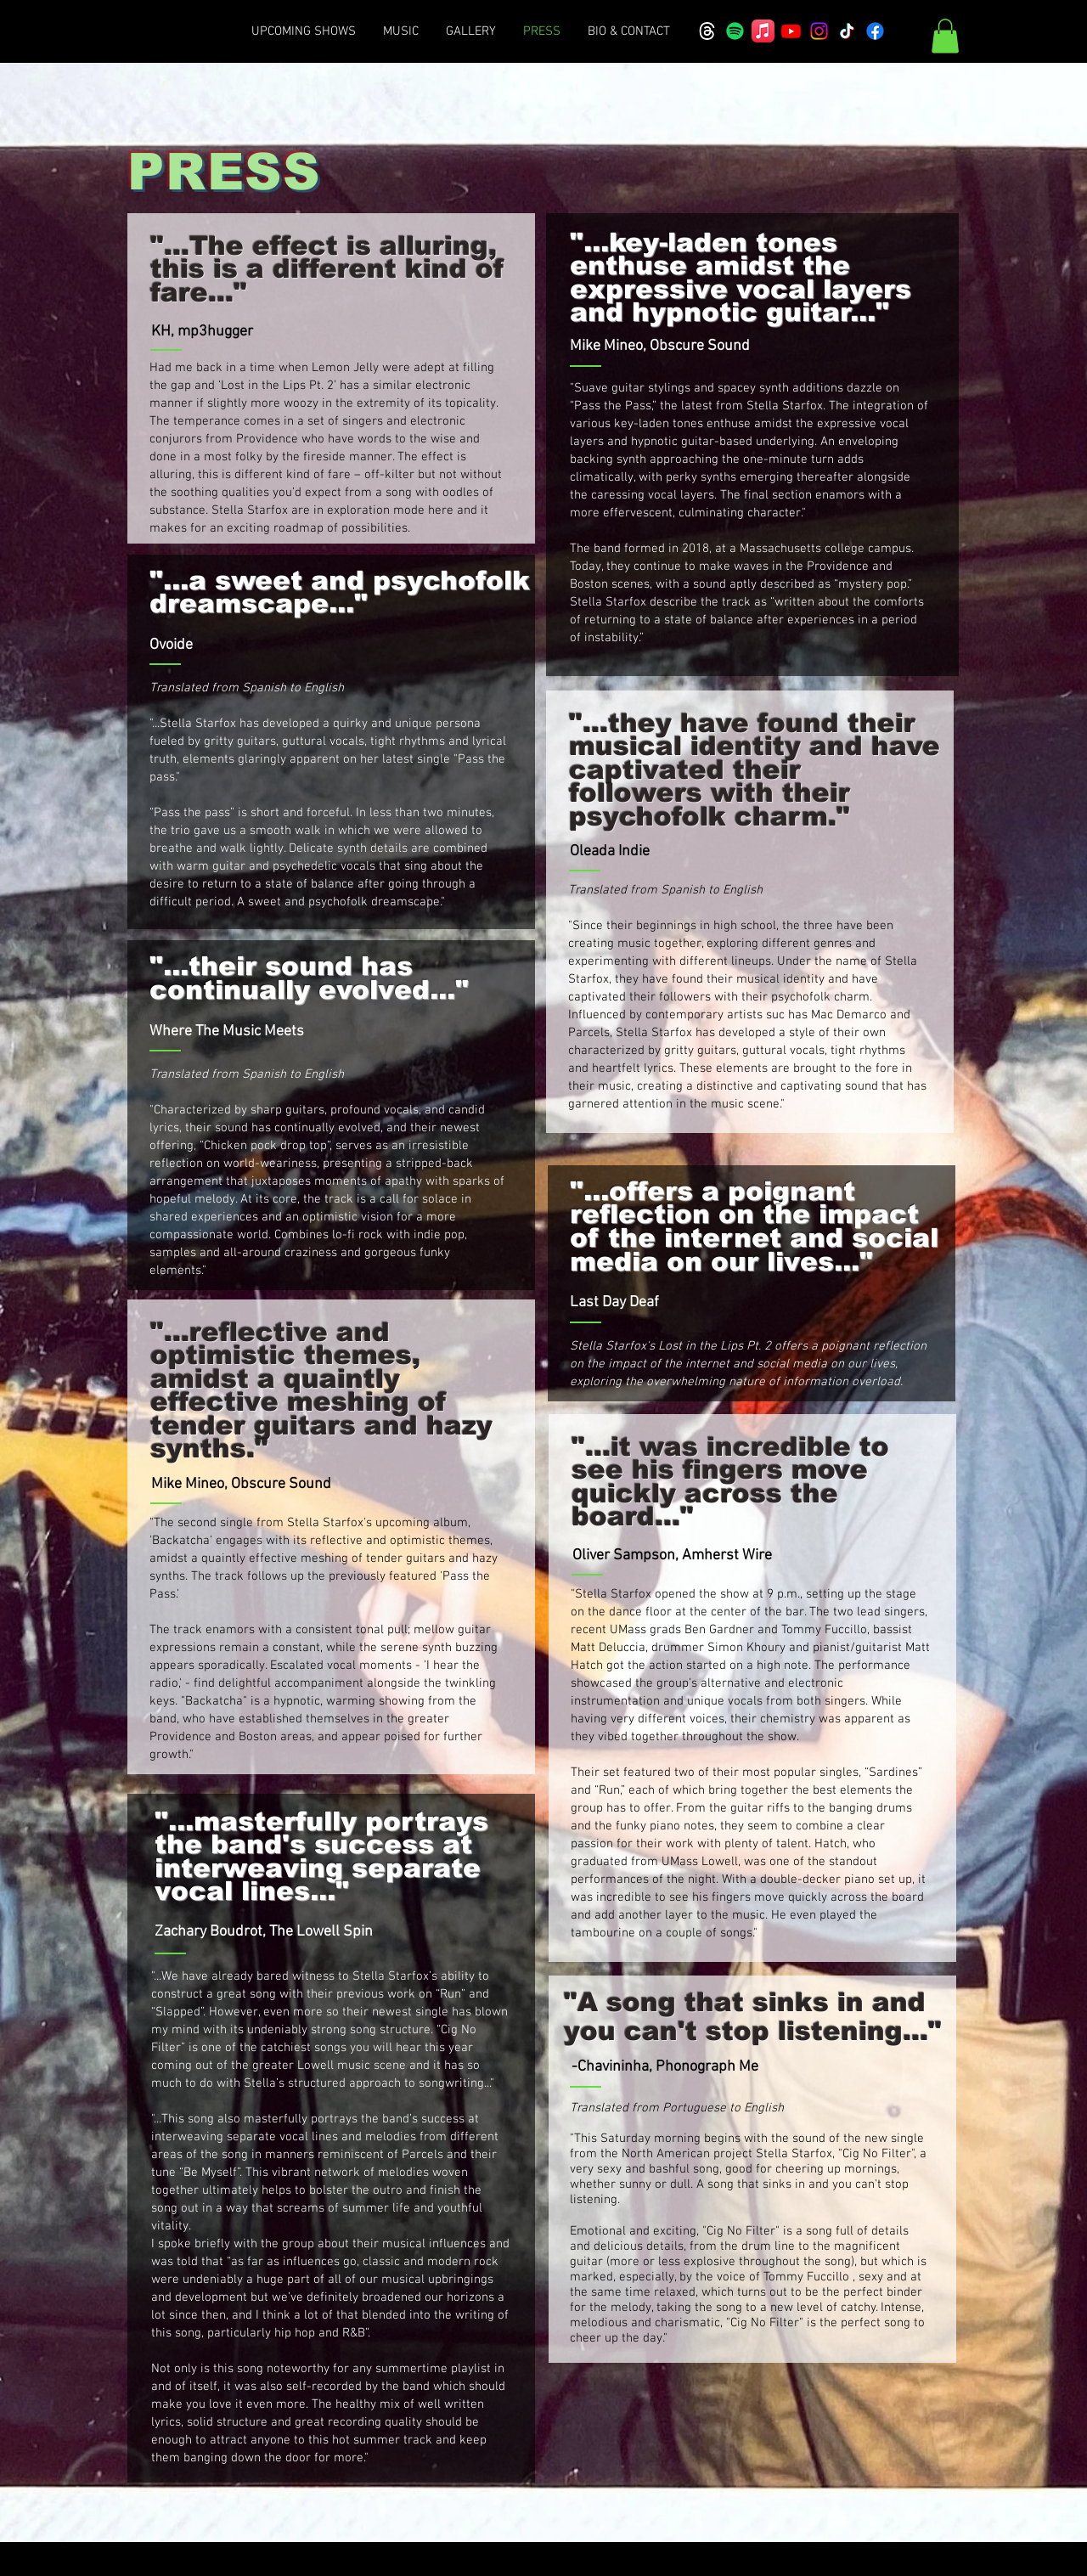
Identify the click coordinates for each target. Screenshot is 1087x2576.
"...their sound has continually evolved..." (309, 978)
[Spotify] (735, 31)
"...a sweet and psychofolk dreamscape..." (339, 592)
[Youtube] (791, 31)
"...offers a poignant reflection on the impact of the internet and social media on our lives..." (754, 1226)
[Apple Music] (763, 31)
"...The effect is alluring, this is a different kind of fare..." (327, 269)
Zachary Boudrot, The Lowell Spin (264, 1932)
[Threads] (707, 31)
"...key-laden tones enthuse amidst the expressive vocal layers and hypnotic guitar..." (740, 278)
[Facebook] (875, 31)
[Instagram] (819, 31)
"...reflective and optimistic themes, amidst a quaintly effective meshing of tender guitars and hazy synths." (321, 1390)
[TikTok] (847, 31)
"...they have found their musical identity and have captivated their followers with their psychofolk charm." (754, 769)
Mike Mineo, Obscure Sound (660, 346)
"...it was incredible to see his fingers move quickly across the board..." (730, 1482)
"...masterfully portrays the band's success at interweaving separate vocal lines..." (321, 1857)
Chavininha (613, 2067)
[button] (945, 36)
